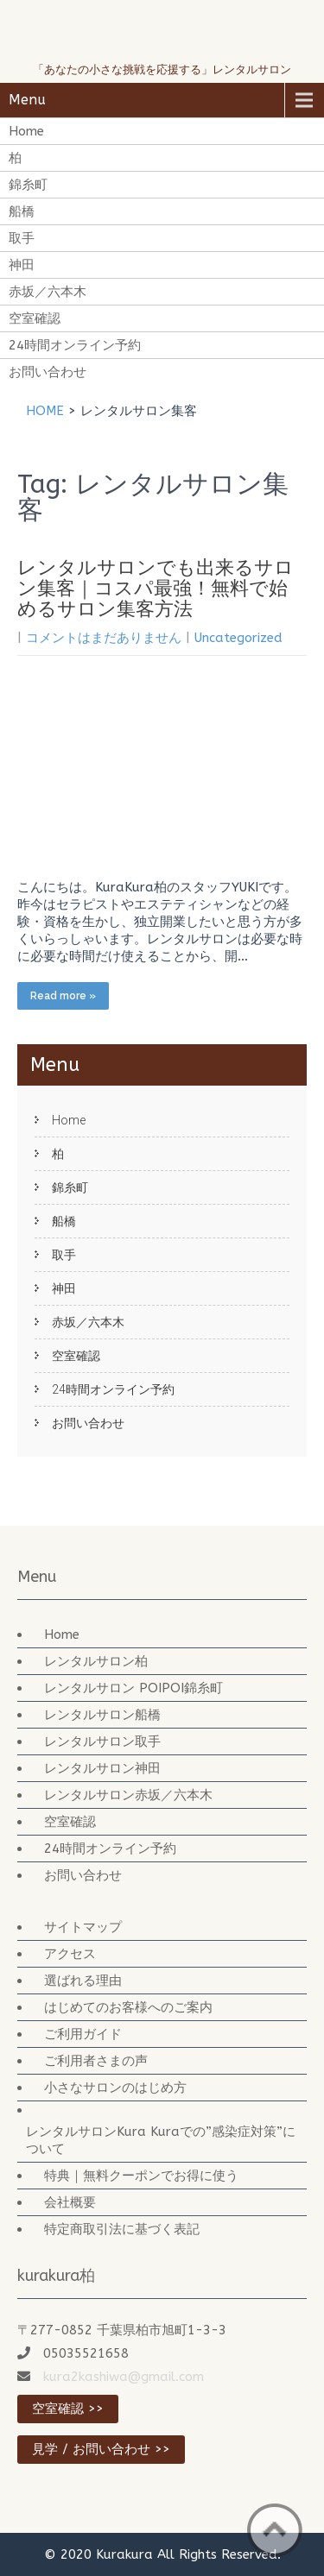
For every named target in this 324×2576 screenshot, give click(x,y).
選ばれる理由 (83, 1980)
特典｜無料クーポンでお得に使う (141, 2175)
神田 (22, 265)
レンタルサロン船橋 (102, 1715)
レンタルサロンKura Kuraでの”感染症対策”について (160, 2140)
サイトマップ (83, 1927)
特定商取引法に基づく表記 (122, 2229)
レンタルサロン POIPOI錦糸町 (133, 1688)
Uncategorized (238, 638)
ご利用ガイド (83, 2034)
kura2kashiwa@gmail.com (123, 2376)
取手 (22, 238)
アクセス (70, 1954)
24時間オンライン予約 (75, 345)
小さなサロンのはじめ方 (115, 2087)
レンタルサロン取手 (102, 1741)
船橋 (22, 211)
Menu (27, 99)
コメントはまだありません (103, 638)
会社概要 (70, 2202)
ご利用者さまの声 (96, 2061)
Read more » (63, 996)
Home (26, 131)
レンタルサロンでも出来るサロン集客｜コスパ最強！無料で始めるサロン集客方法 (155, 588)
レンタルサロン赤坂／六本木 (128, 1795)
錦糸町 (28, 184)
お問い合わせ (47, 372)
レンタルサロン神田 (102, 1768)
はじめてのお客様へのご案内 (128, 2007)
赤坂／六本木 (47, 291)
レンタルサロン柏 (96, 1661)
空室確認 (34, 318)
